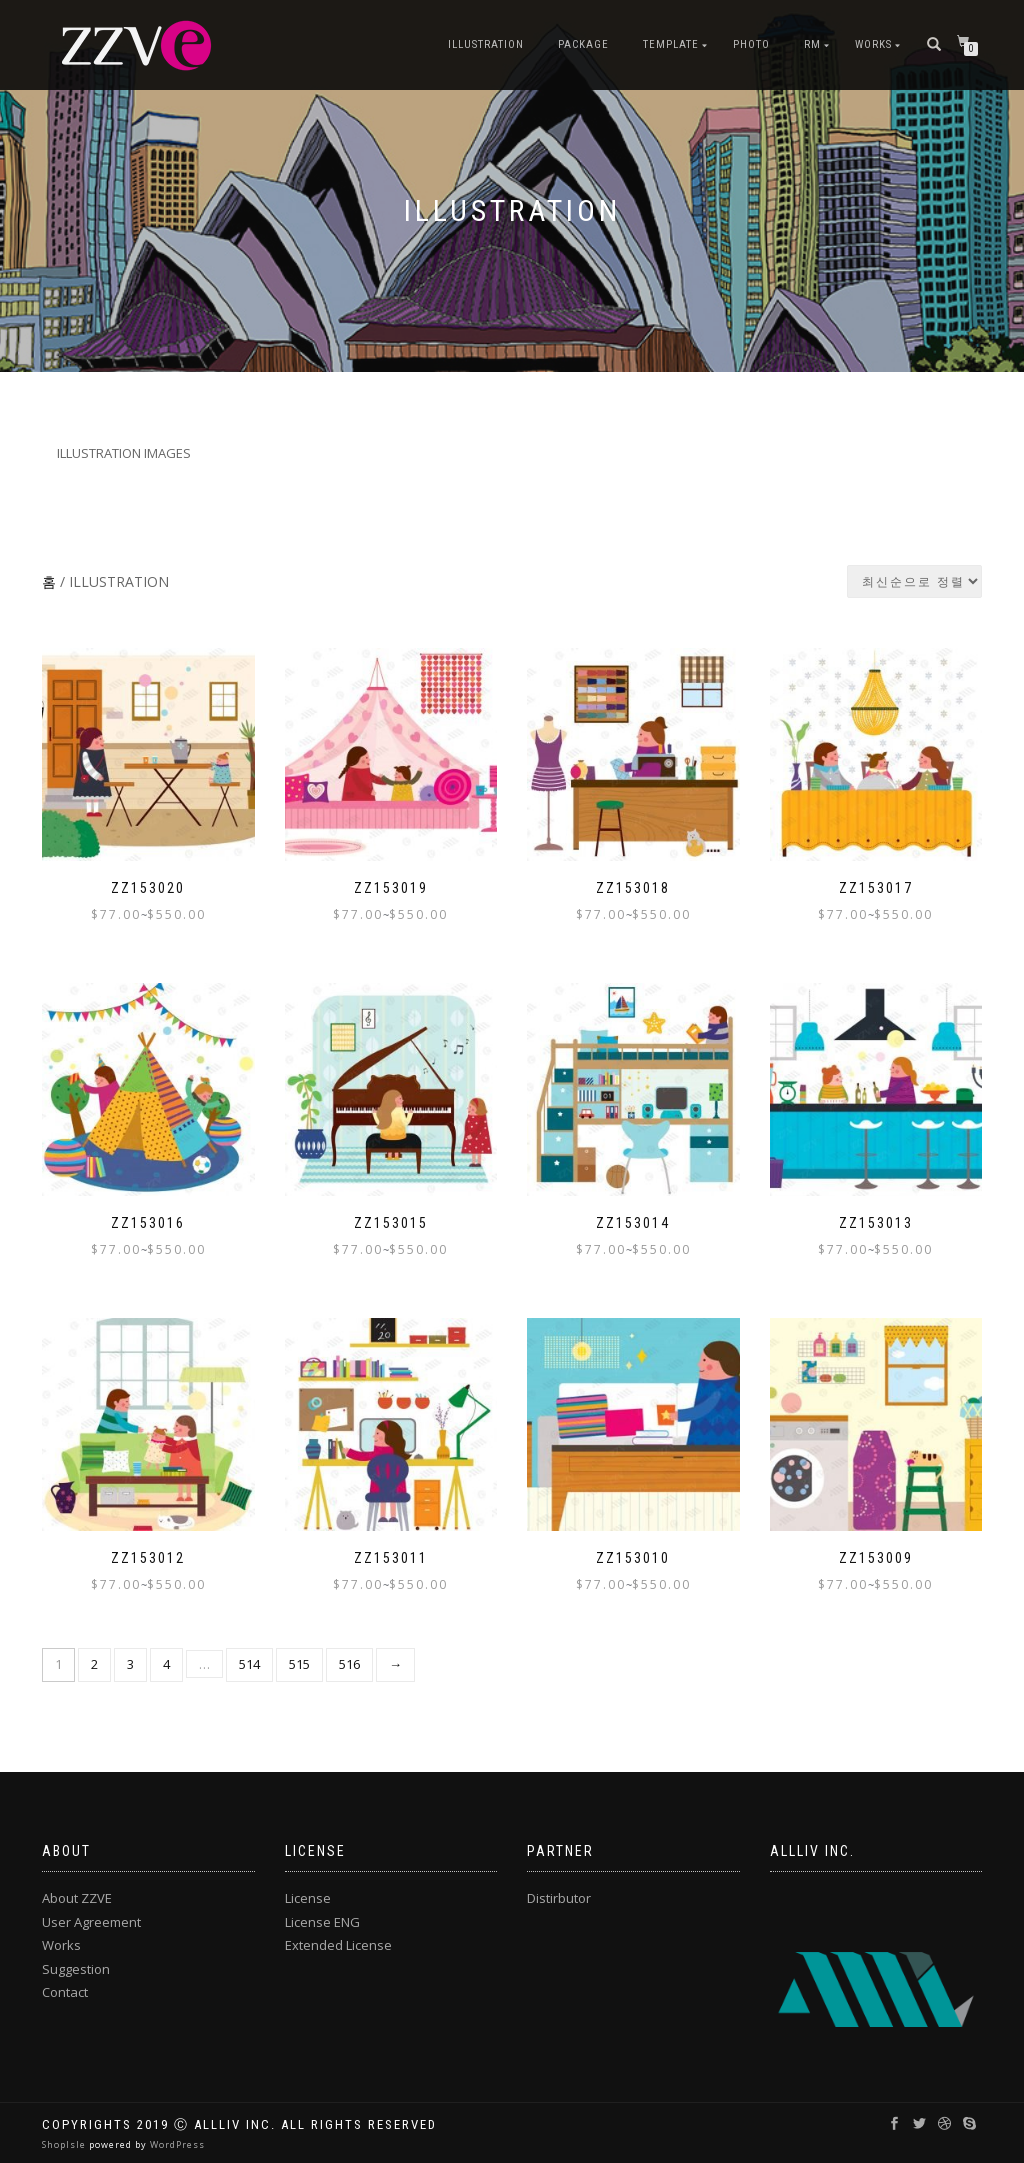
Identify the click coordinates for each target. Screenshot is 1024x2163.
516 (349, 1664)
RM (812, 44)
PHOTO (751, 44)
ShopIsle (65, 2144)
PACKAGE (583, 44)
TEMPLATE (671, 44)
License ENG (322, 1922)
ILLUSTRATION (486, 44)
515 (299, 1664)
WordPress (176, 2144)
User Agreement (91, 1922)
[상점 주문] (914, 581)
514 (249, 1664)
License (308, 1898)
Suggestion (76, 1969)
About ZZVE (77, 1898)
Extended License (338, 1945)
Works (873, 44)
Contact (65, 1992)
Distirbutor (559, 1898)
